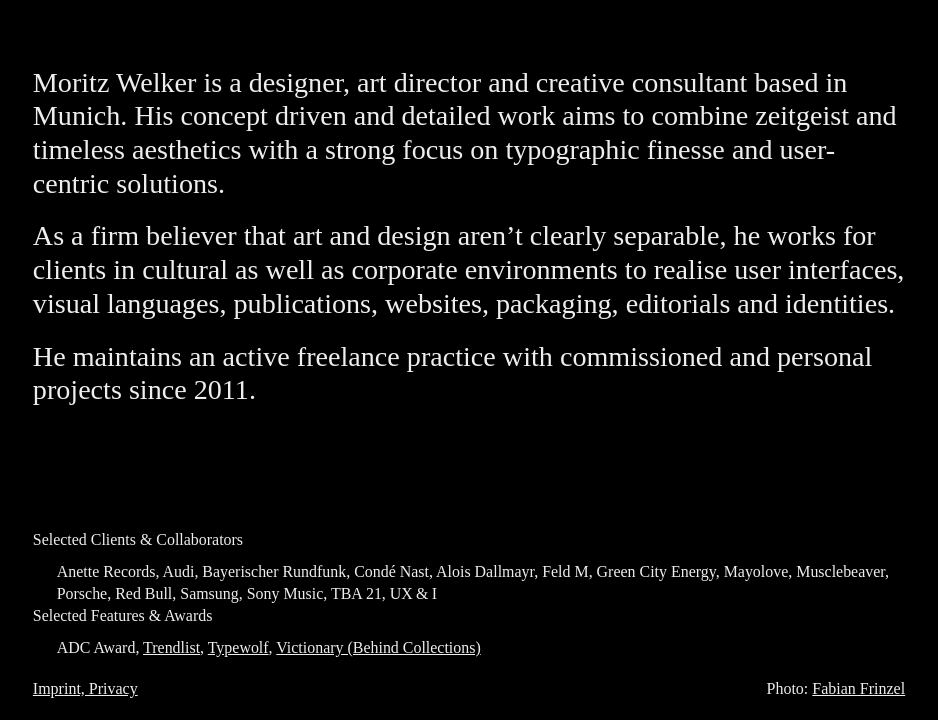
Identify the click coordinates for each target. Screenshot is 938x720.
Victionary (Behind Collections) (378, 647)
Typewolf (238, 647)
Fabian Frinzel (858, 688)
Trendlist (171, 647)
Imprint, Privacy (85, 688)
